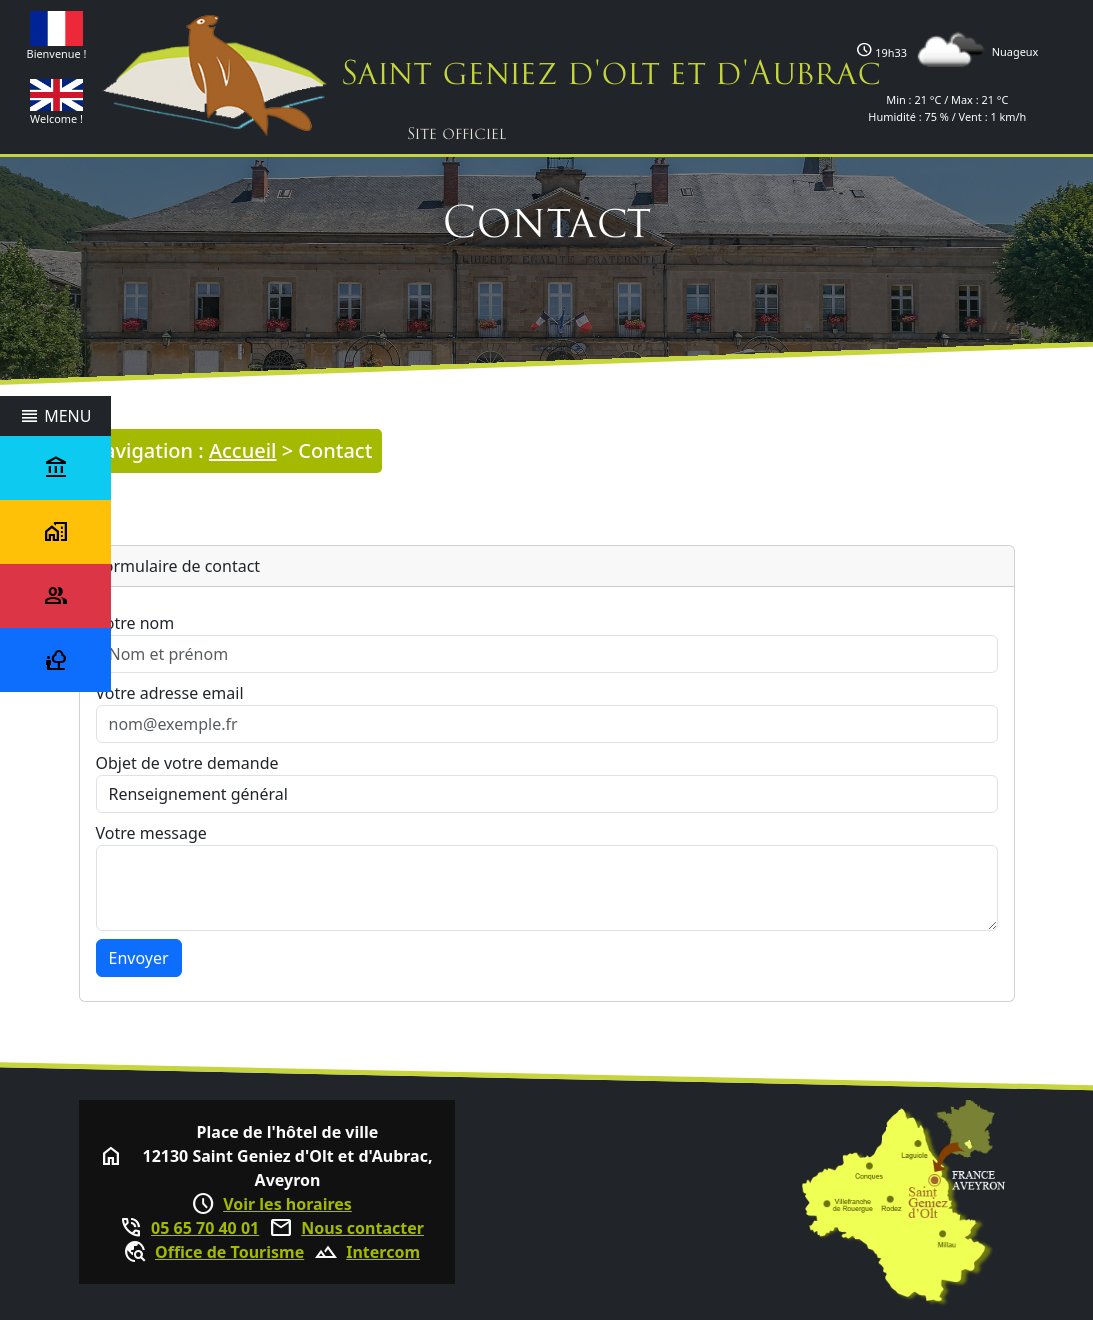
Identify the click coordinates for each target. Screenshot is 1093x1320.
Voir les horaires (287, 1204)
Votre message (151, 833)
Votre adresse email (170, 693)
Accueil (243, 450)
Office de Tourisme (229, 1252)
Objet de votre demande (187, 763)
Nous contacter (362, 1228)
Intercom (383, 1252)
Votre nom (135, 623)
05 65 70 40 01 (205, 1228)
